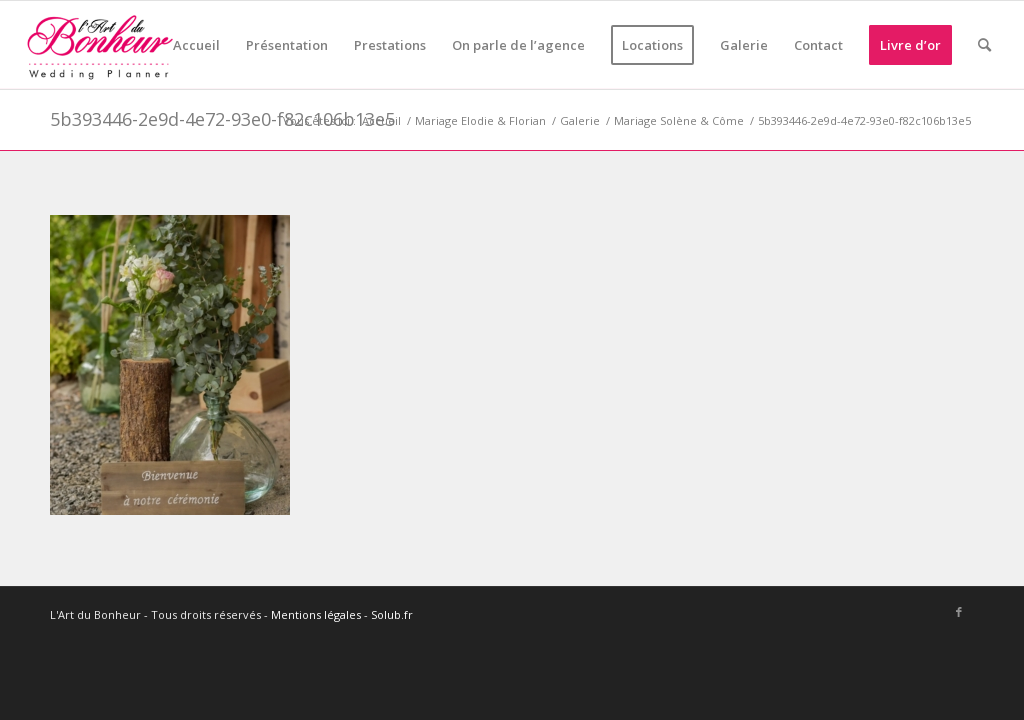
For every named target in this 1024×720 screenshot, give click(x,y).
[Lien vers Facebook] (959, 612)
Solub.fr (392, 614)
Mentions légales (316, 614)
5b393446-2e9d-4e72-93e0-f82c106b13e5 (222, 119)
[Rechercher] (984, 45)
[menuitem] (196, 45)
